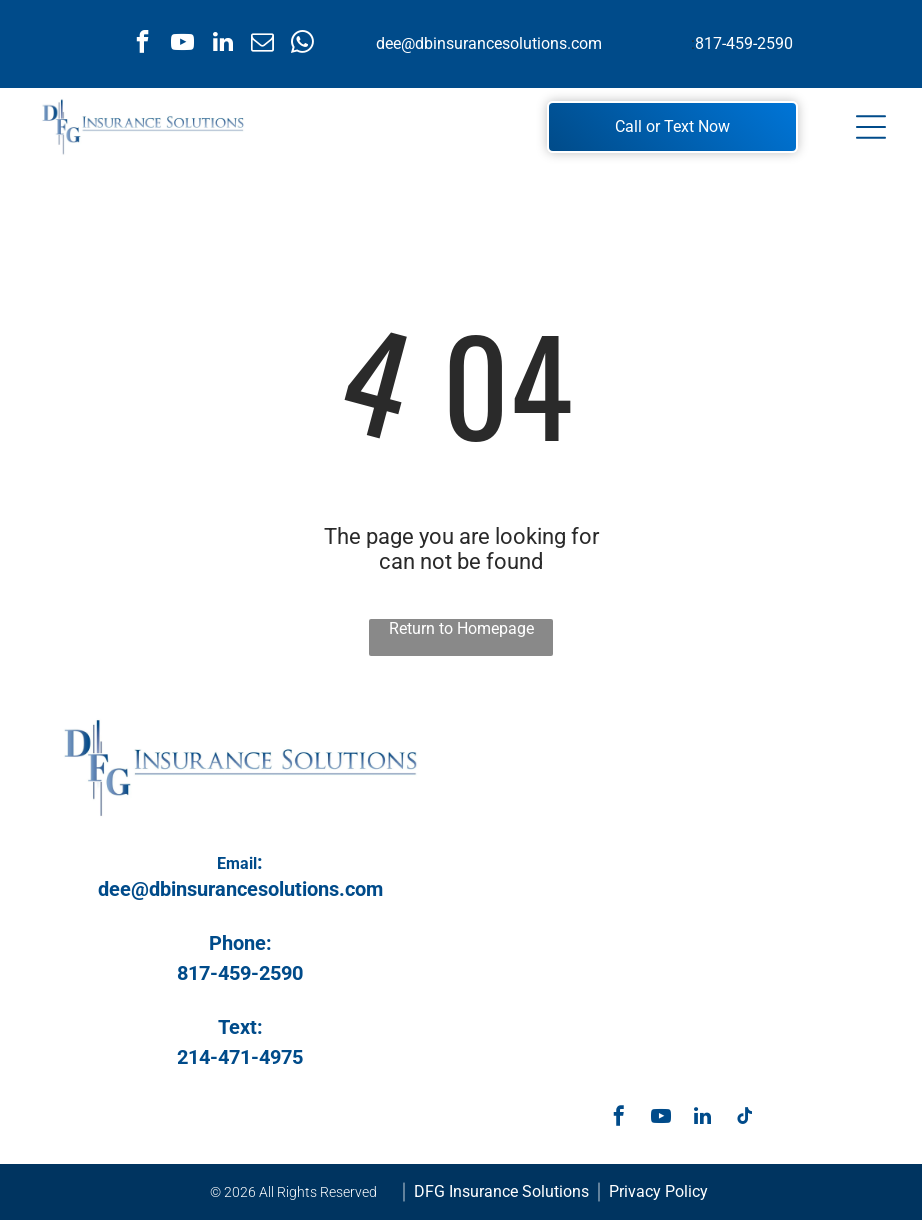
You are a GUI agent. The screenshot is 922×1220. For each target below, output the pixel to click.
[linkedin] (222, 44)
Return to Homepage (461, 628)
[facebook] (142, 44)
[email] (262, 44)
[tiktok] (745, 1118)
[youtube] (182, 44)
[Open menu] (871, 127)
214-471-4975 (240, 1057)
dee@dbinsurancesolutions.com (489, 43)
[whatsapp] (302, 44)
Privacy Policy (658, 1191)
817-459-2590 (744, 43)
